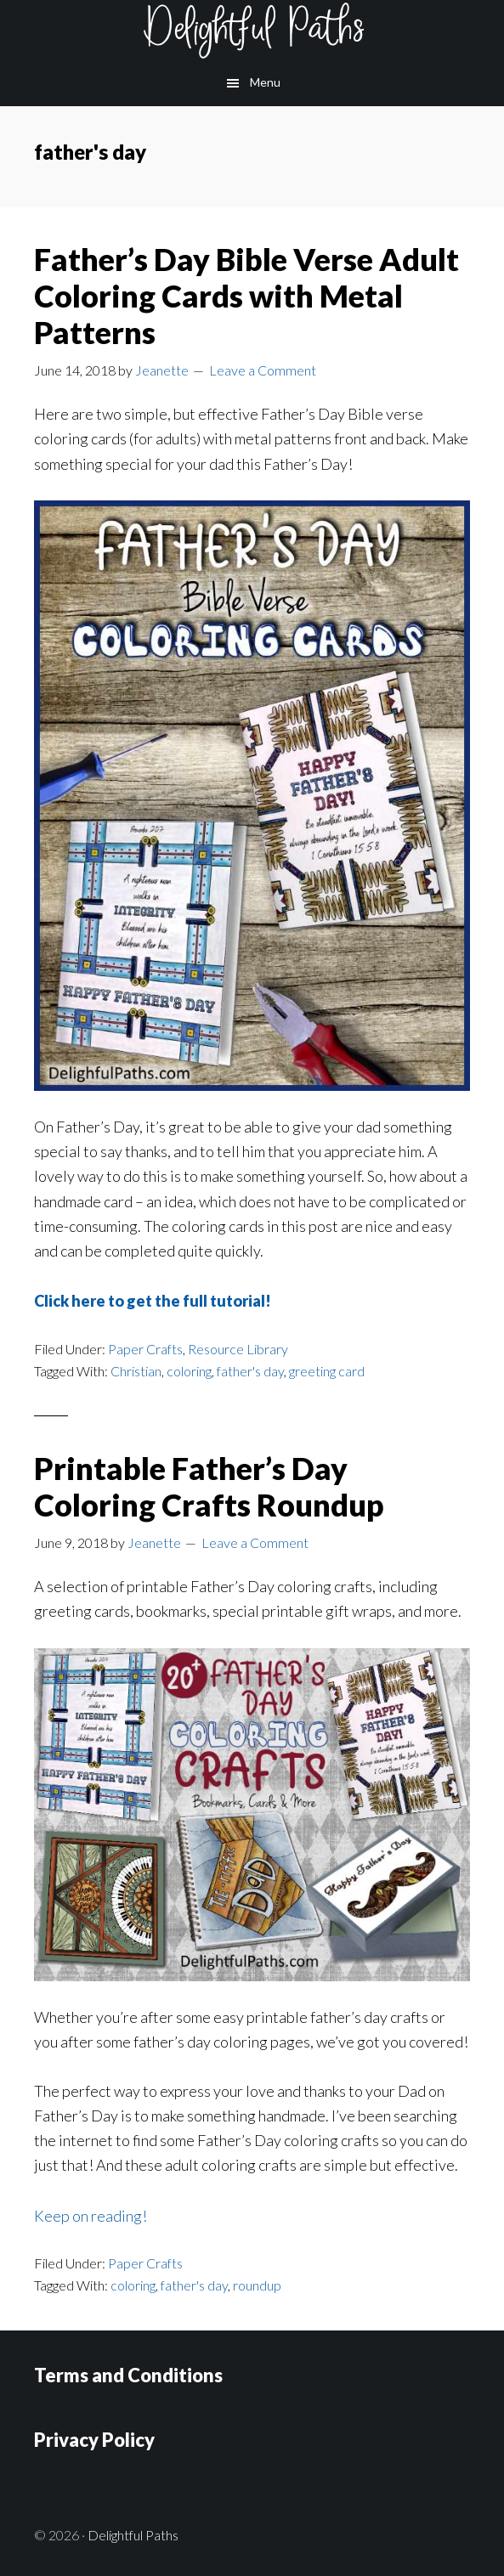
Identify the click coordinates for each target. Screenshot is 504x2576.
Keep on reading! (90, 2215)
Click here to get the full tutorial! (152, 1300)
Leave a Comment (262, 370)
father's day (250, 1371)
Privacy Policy (94, 2439)
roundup (257, 2285)
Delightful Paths (252, 29)
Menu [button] (265, 82)
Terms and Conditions (128, 2375)
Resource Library (238, 1349)
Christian (135, 1371)
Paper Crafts (145, 1349)
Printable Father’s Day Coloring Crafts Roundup (209, 1486)
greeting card (327, 1371)
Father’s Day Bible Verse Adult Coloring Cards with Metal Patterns (246, 295)
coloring (189, 1371)
